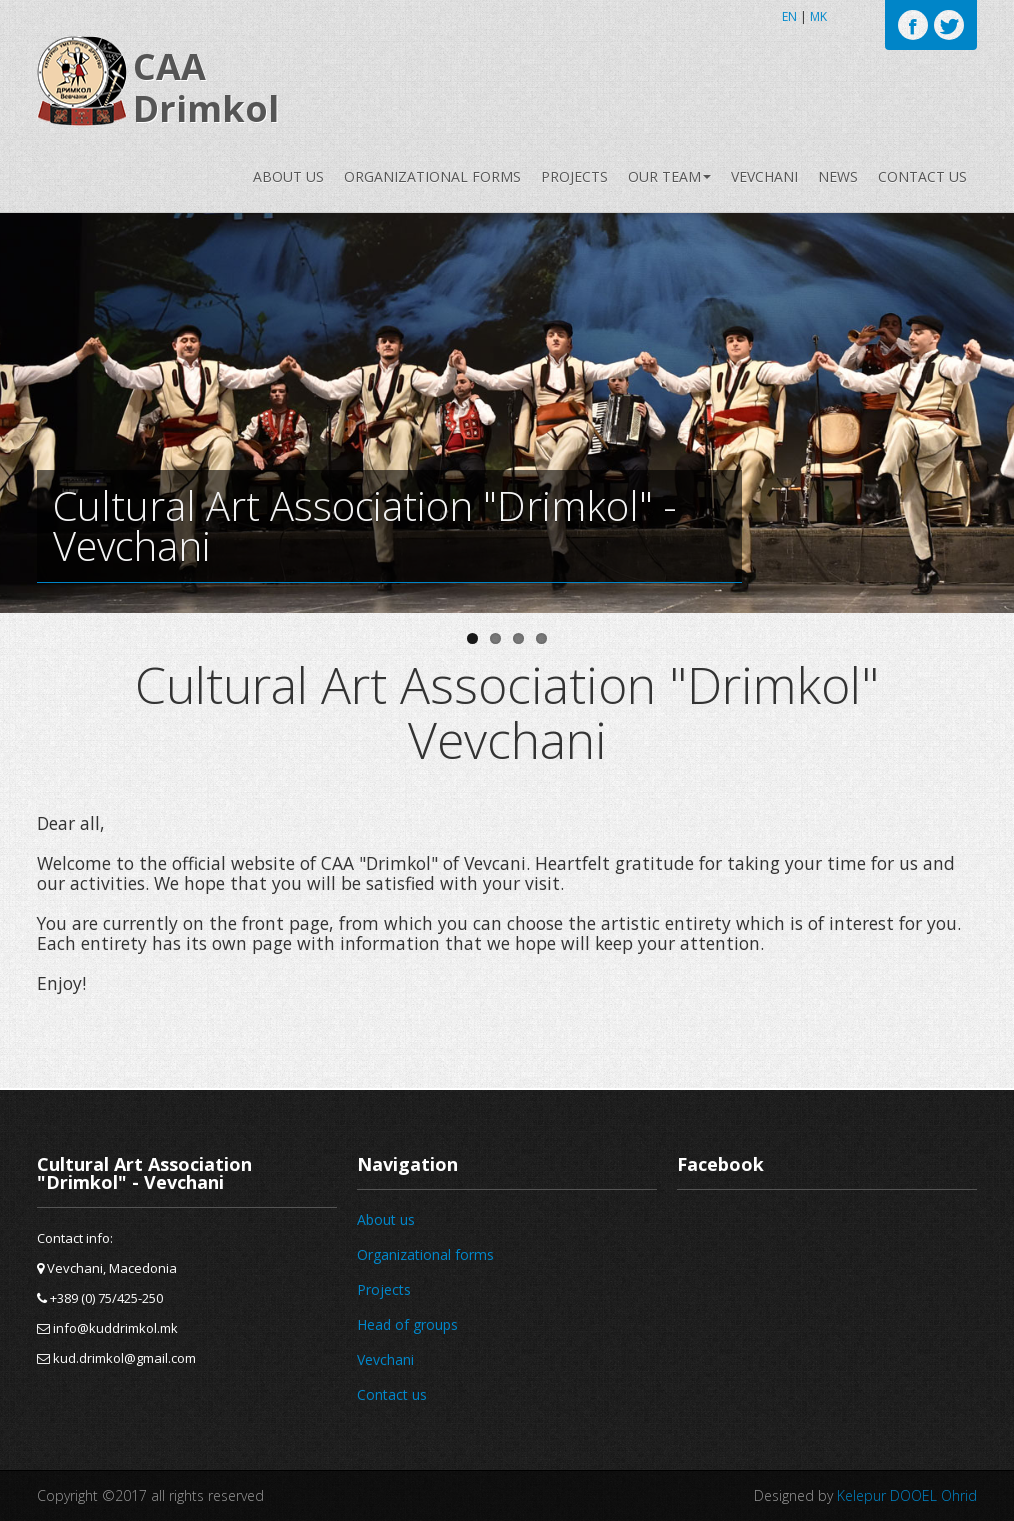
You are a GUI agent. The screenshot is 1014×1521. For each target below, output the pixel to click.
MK (818, 16)
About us (288, 176)
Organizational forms (432, 176)
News (838, 176)
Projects (574, 176)
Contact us (922, 176)
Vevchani (764, 176)
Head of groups (407, 1324)
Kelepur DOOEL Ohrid (907, 1495)
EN (789, 16)
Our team (669, 176)
